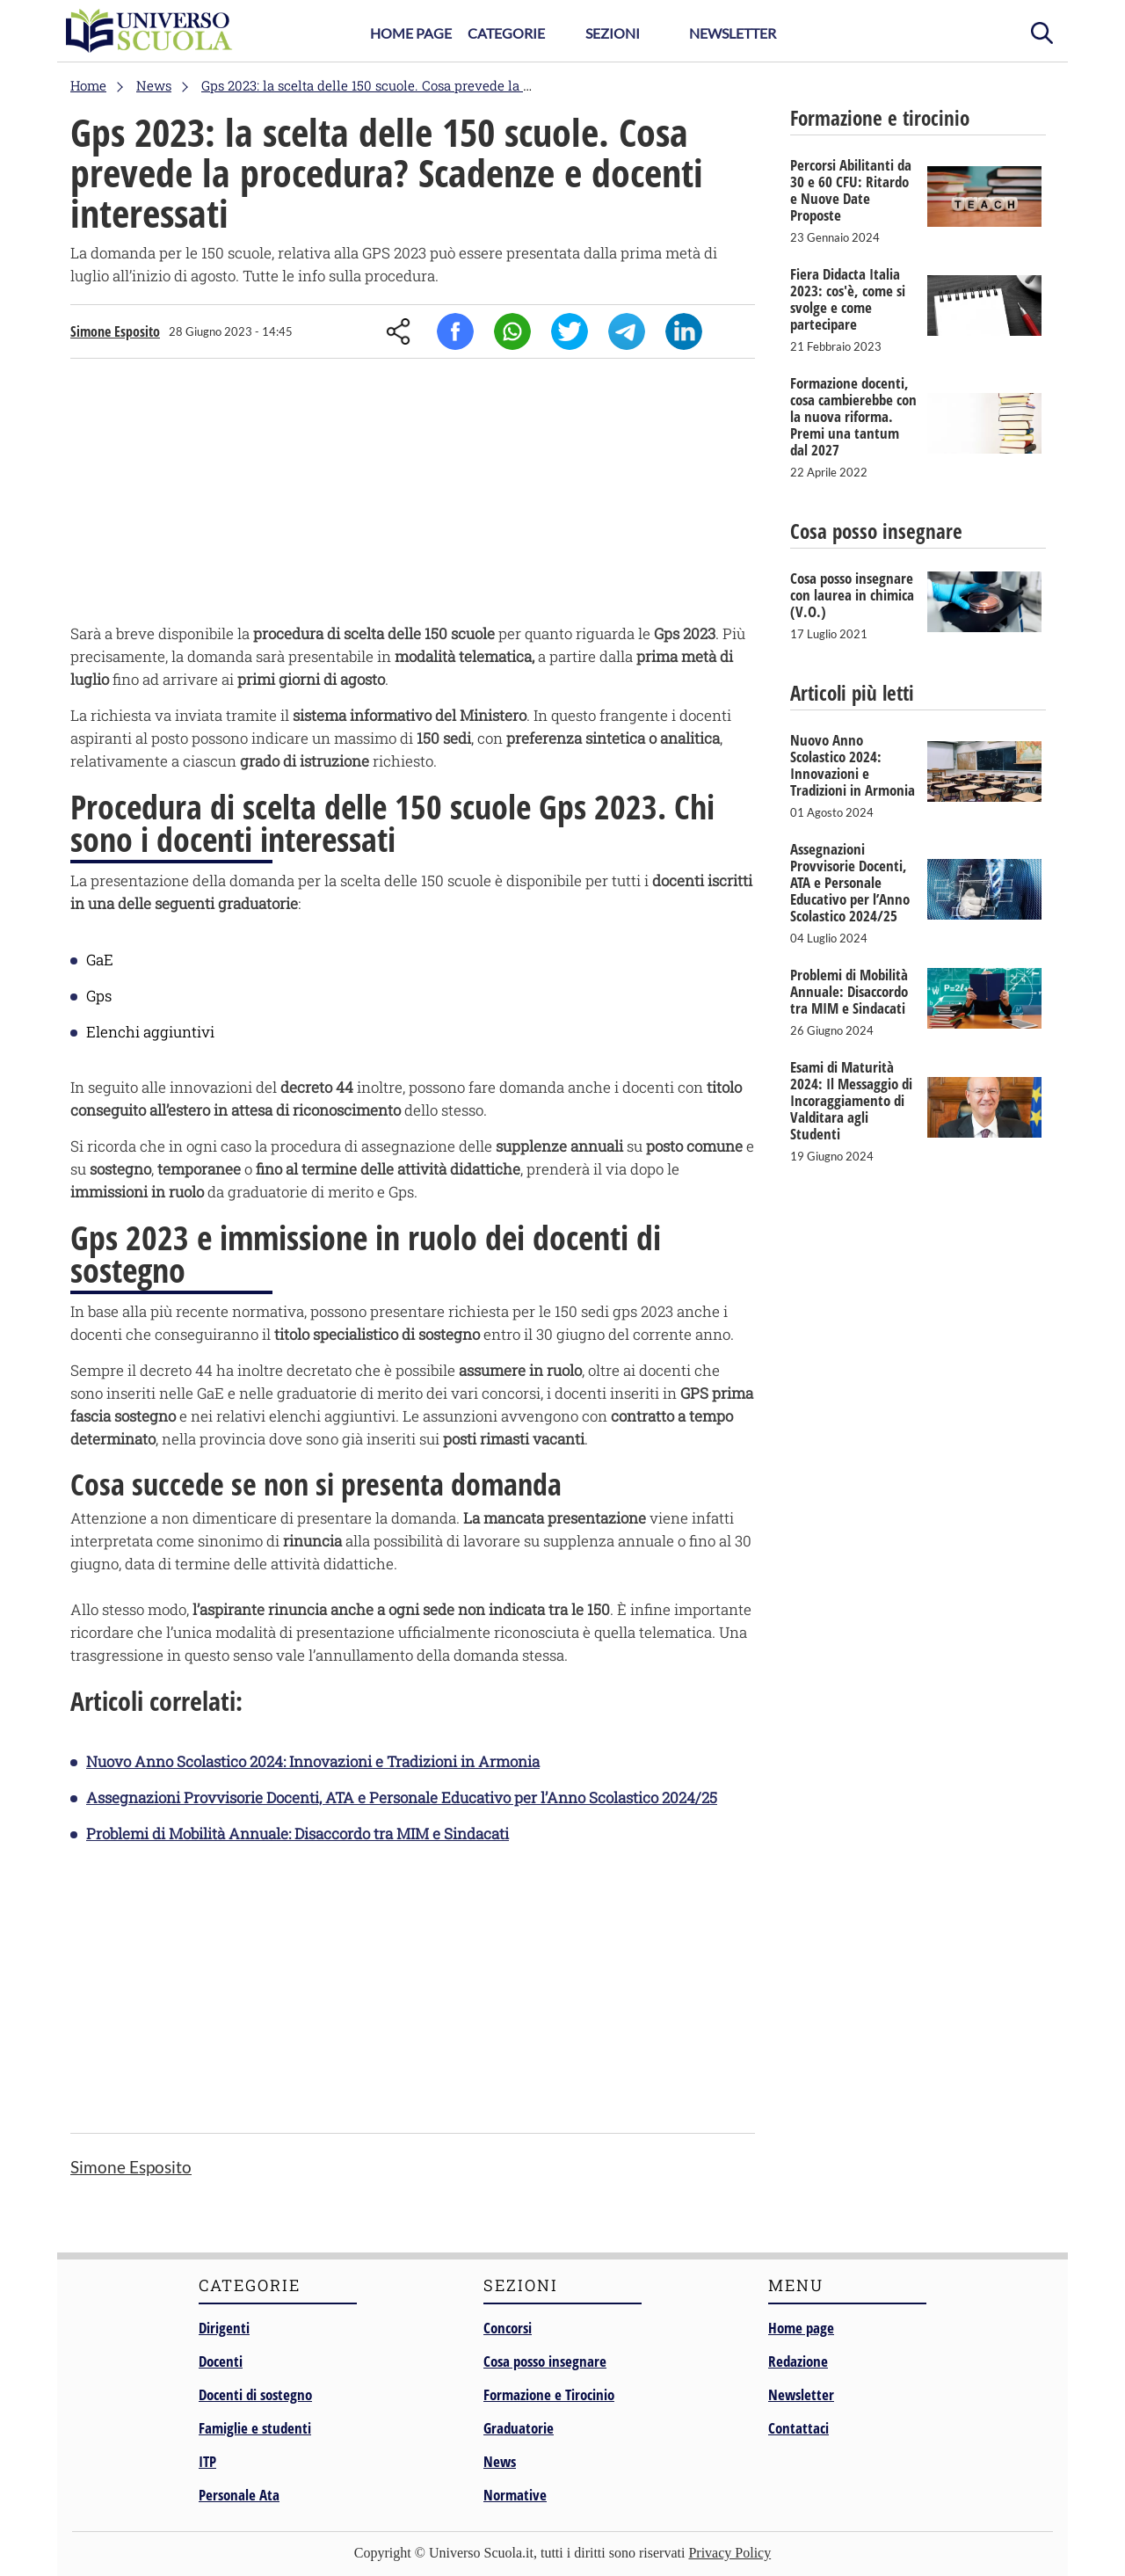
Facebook (455, 331)
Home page (801, 2328)
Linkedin (683, 331)
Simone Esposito (115, 331)
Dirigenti (224, 2328)
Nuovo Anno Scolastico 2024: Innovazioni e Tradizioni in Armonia (313, 1761)
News (499, 2461)
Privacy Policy (729, 2552)
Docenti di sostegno (255, 2394)
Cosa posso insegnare (544, 2361)
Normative (515, 2495)
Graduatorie (518, 2428)
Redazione (798, 2361)
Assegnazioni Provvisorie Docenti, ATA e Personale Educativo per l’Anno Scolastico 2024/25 (401, 1797)
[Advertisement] (412, 495)
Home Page (411, 33)
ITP (207, 2461)
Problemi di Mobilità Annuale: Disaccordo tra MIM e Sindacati (297, 1833)
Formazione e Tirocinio (548, 2394)
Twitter (569, 331)
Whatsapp (512, 331)
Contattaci (798, 2428)
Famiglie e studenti (255, 2428)
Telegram (626, 331)
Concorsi (507, 2328)
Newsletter (732, 33)
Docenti (221, 2361)
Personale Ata (239, 2495)
